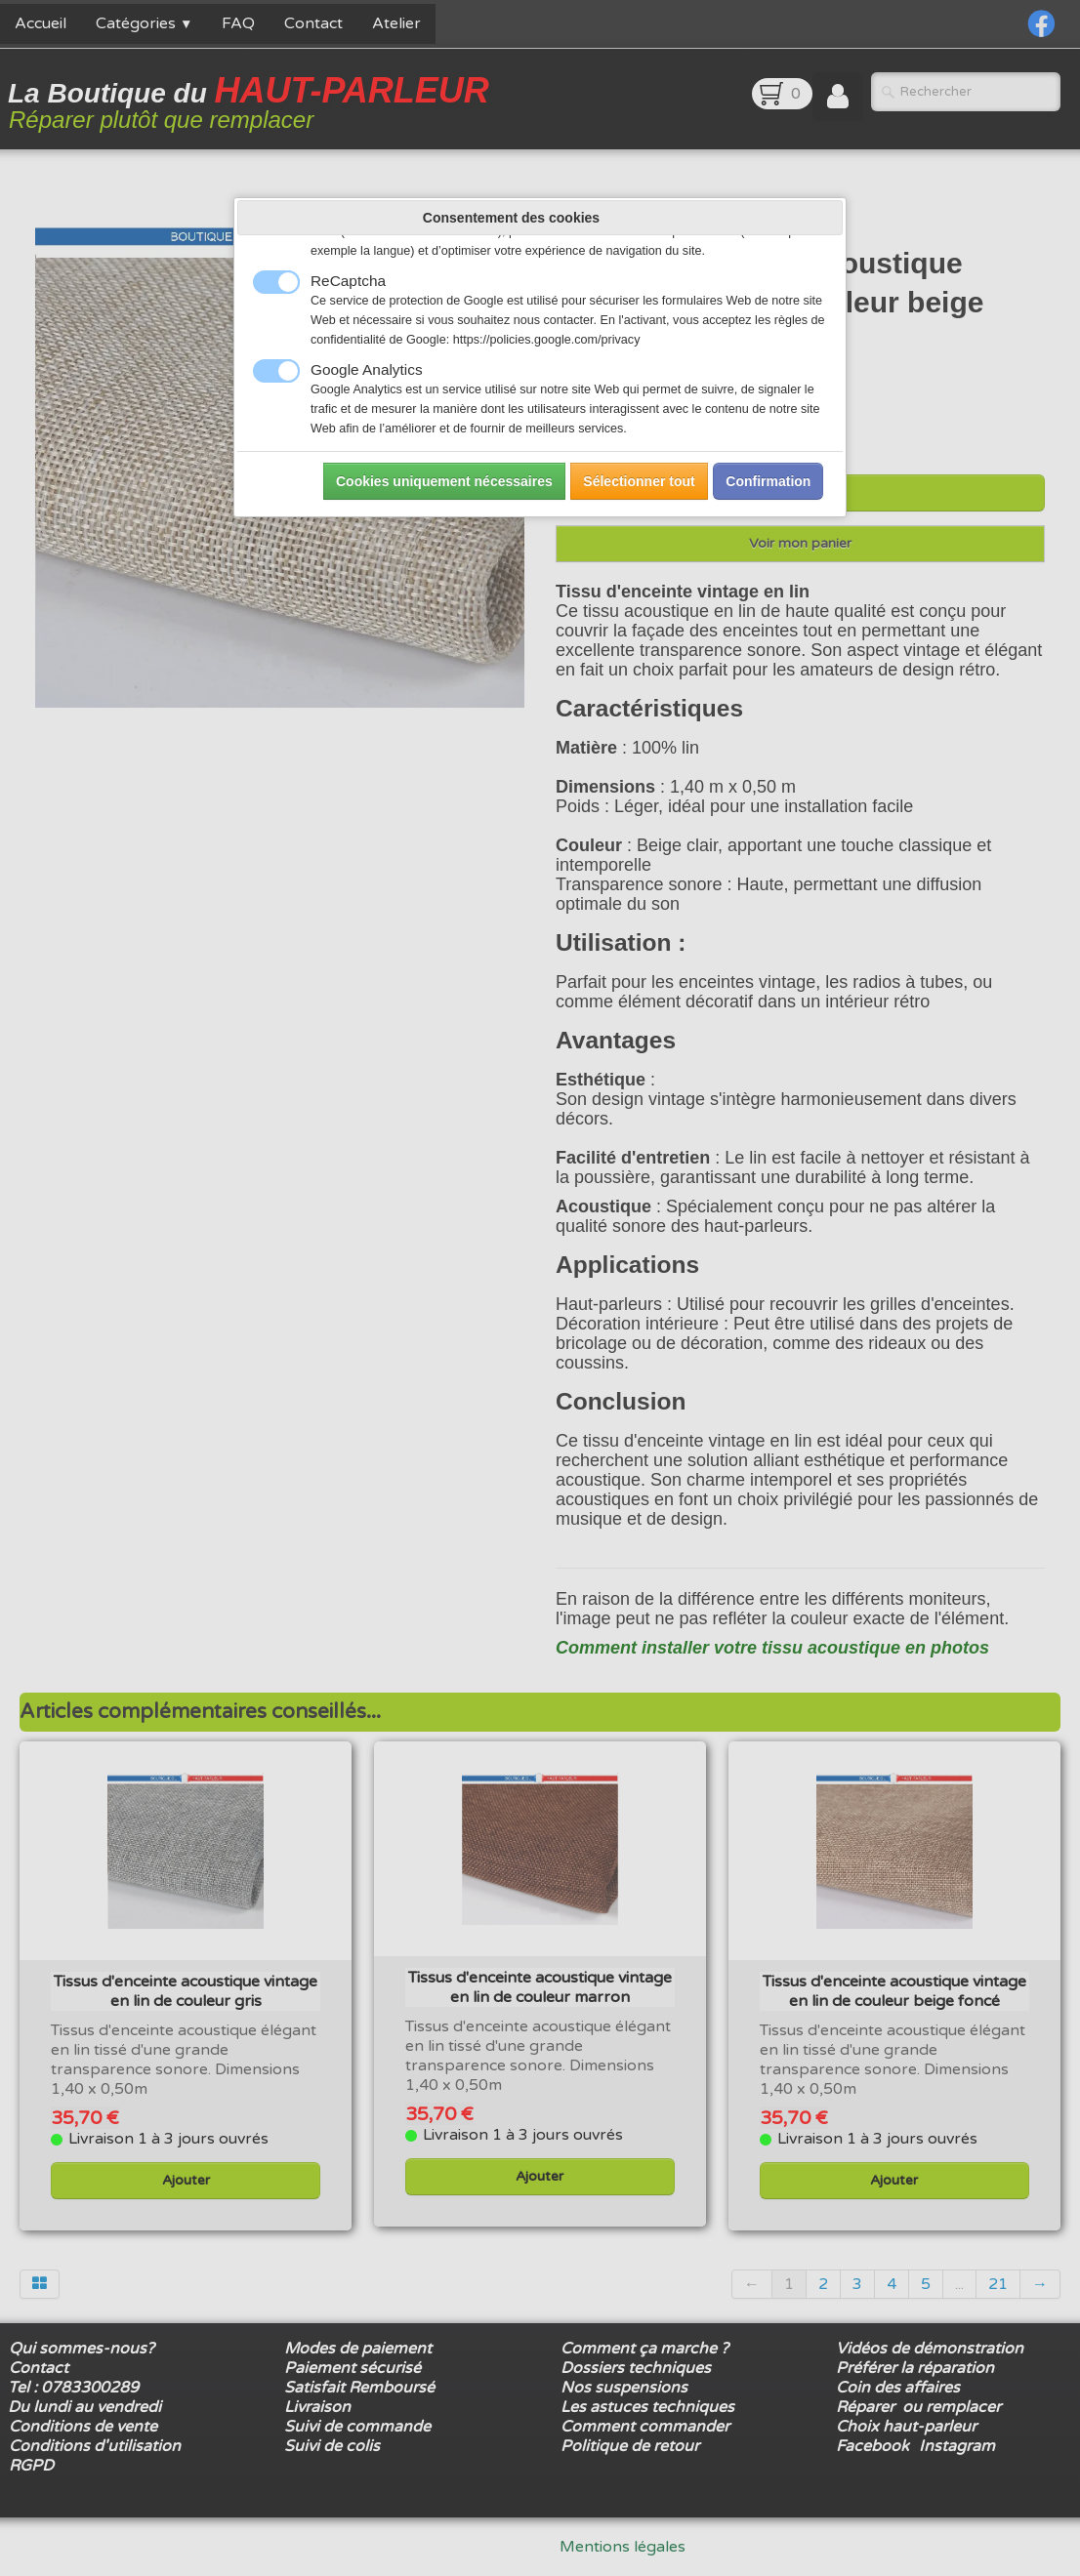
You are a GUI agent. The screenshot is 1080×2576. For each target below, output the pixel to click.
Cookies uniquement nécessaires (444, 481)
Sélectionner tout (638, 481)
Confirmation (768, 481)
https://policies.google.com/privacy (547, 340)
